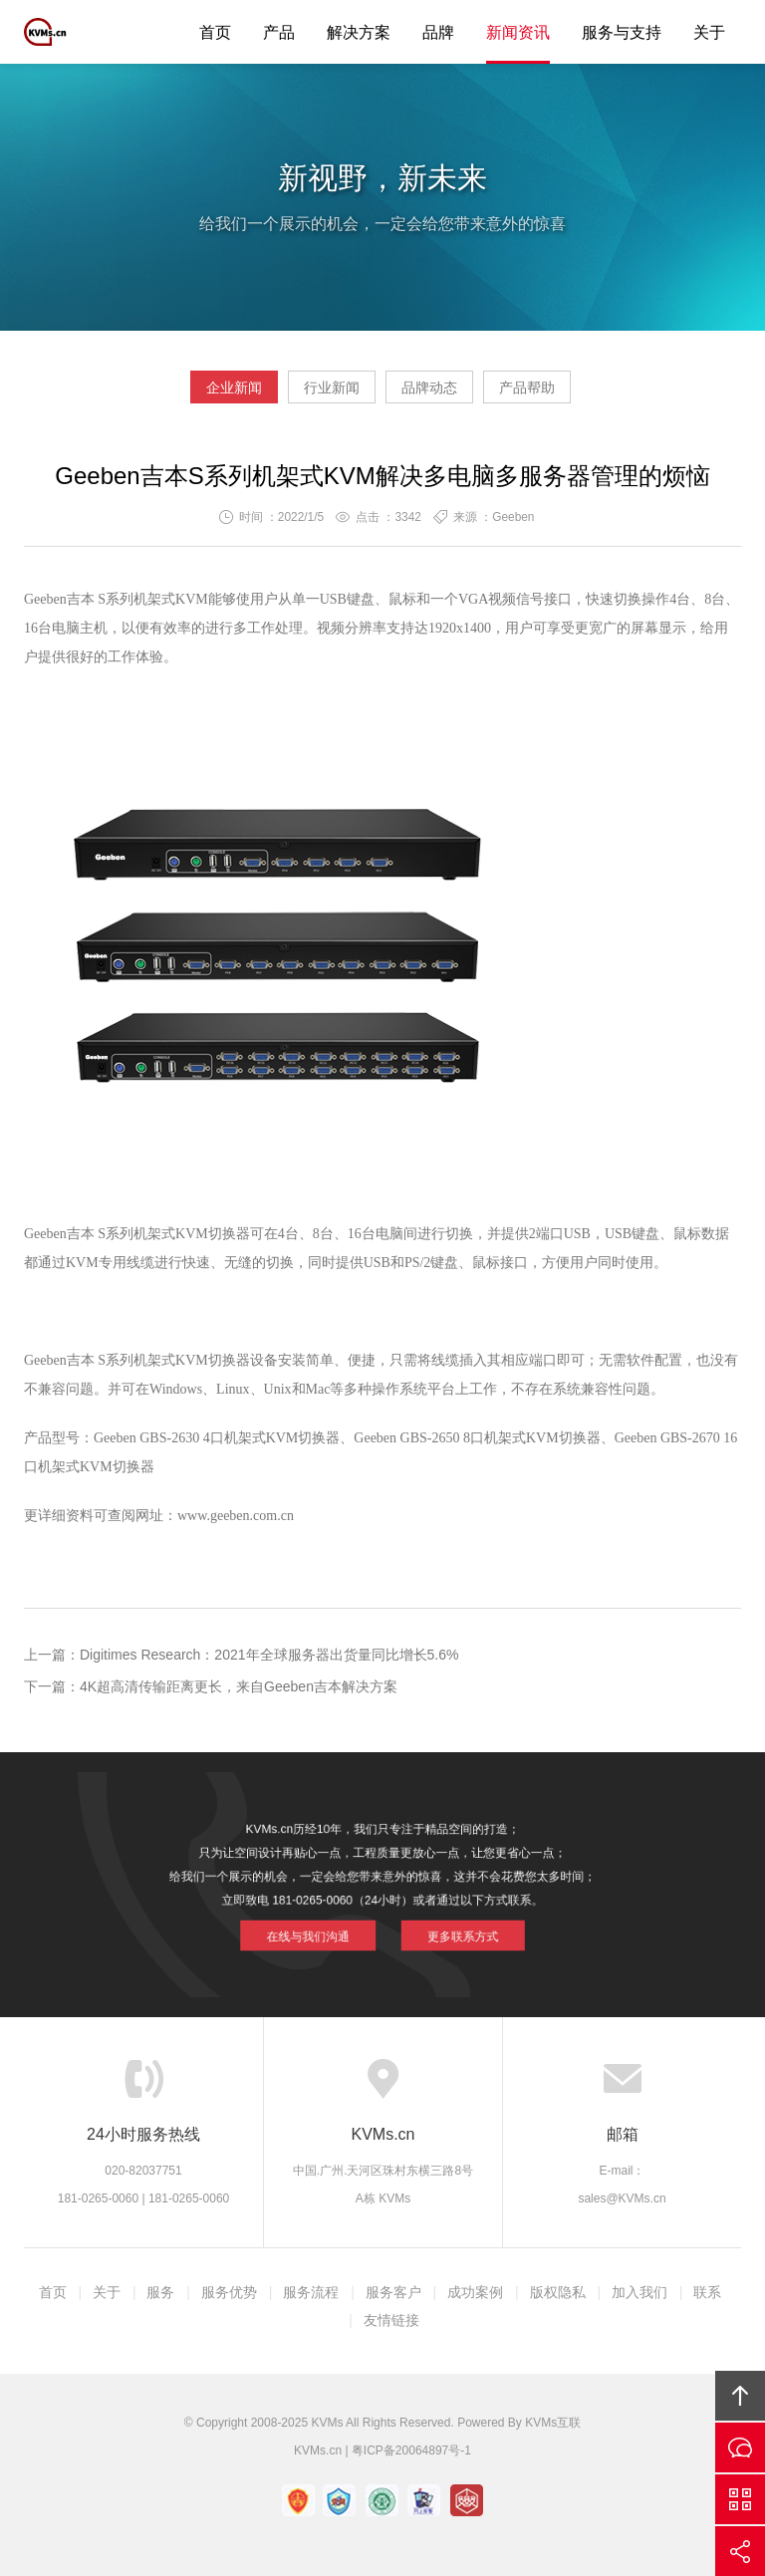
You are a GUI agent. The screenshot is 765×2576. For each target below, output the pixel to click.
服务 (160, 2292)
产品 (279, 32)
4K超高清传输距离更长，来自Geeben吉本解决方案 (238, 1686)
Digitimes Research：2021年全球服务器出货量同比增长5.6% (269, 1655)
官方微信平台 (740, 2499)
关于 (709, 32)
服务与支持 (621, 32)
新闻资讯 (518, 32)
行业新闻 (332, 387)
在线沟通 (740, 2447)
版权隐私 (558, 2292)
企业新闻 (234, 387)
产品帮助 (527, 387)
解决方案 (358, 32)
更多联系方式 (442, 1923)
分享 (740, 2551)
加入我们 (639, 2292)
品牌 (438, 32)
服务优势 (229, 2292)
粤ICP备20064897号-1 (411, 2450)
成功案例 (475, 2292)
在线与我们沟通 (327, 1923)
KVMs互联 (553, 2423)
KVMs (69, 32)
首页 (215, 32)
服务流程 (311, 2292)
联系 (707, 2292)
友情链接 (391, 2320)
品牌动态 (429, 387)
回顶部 (740, 2396)
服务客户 (393, 2292)
